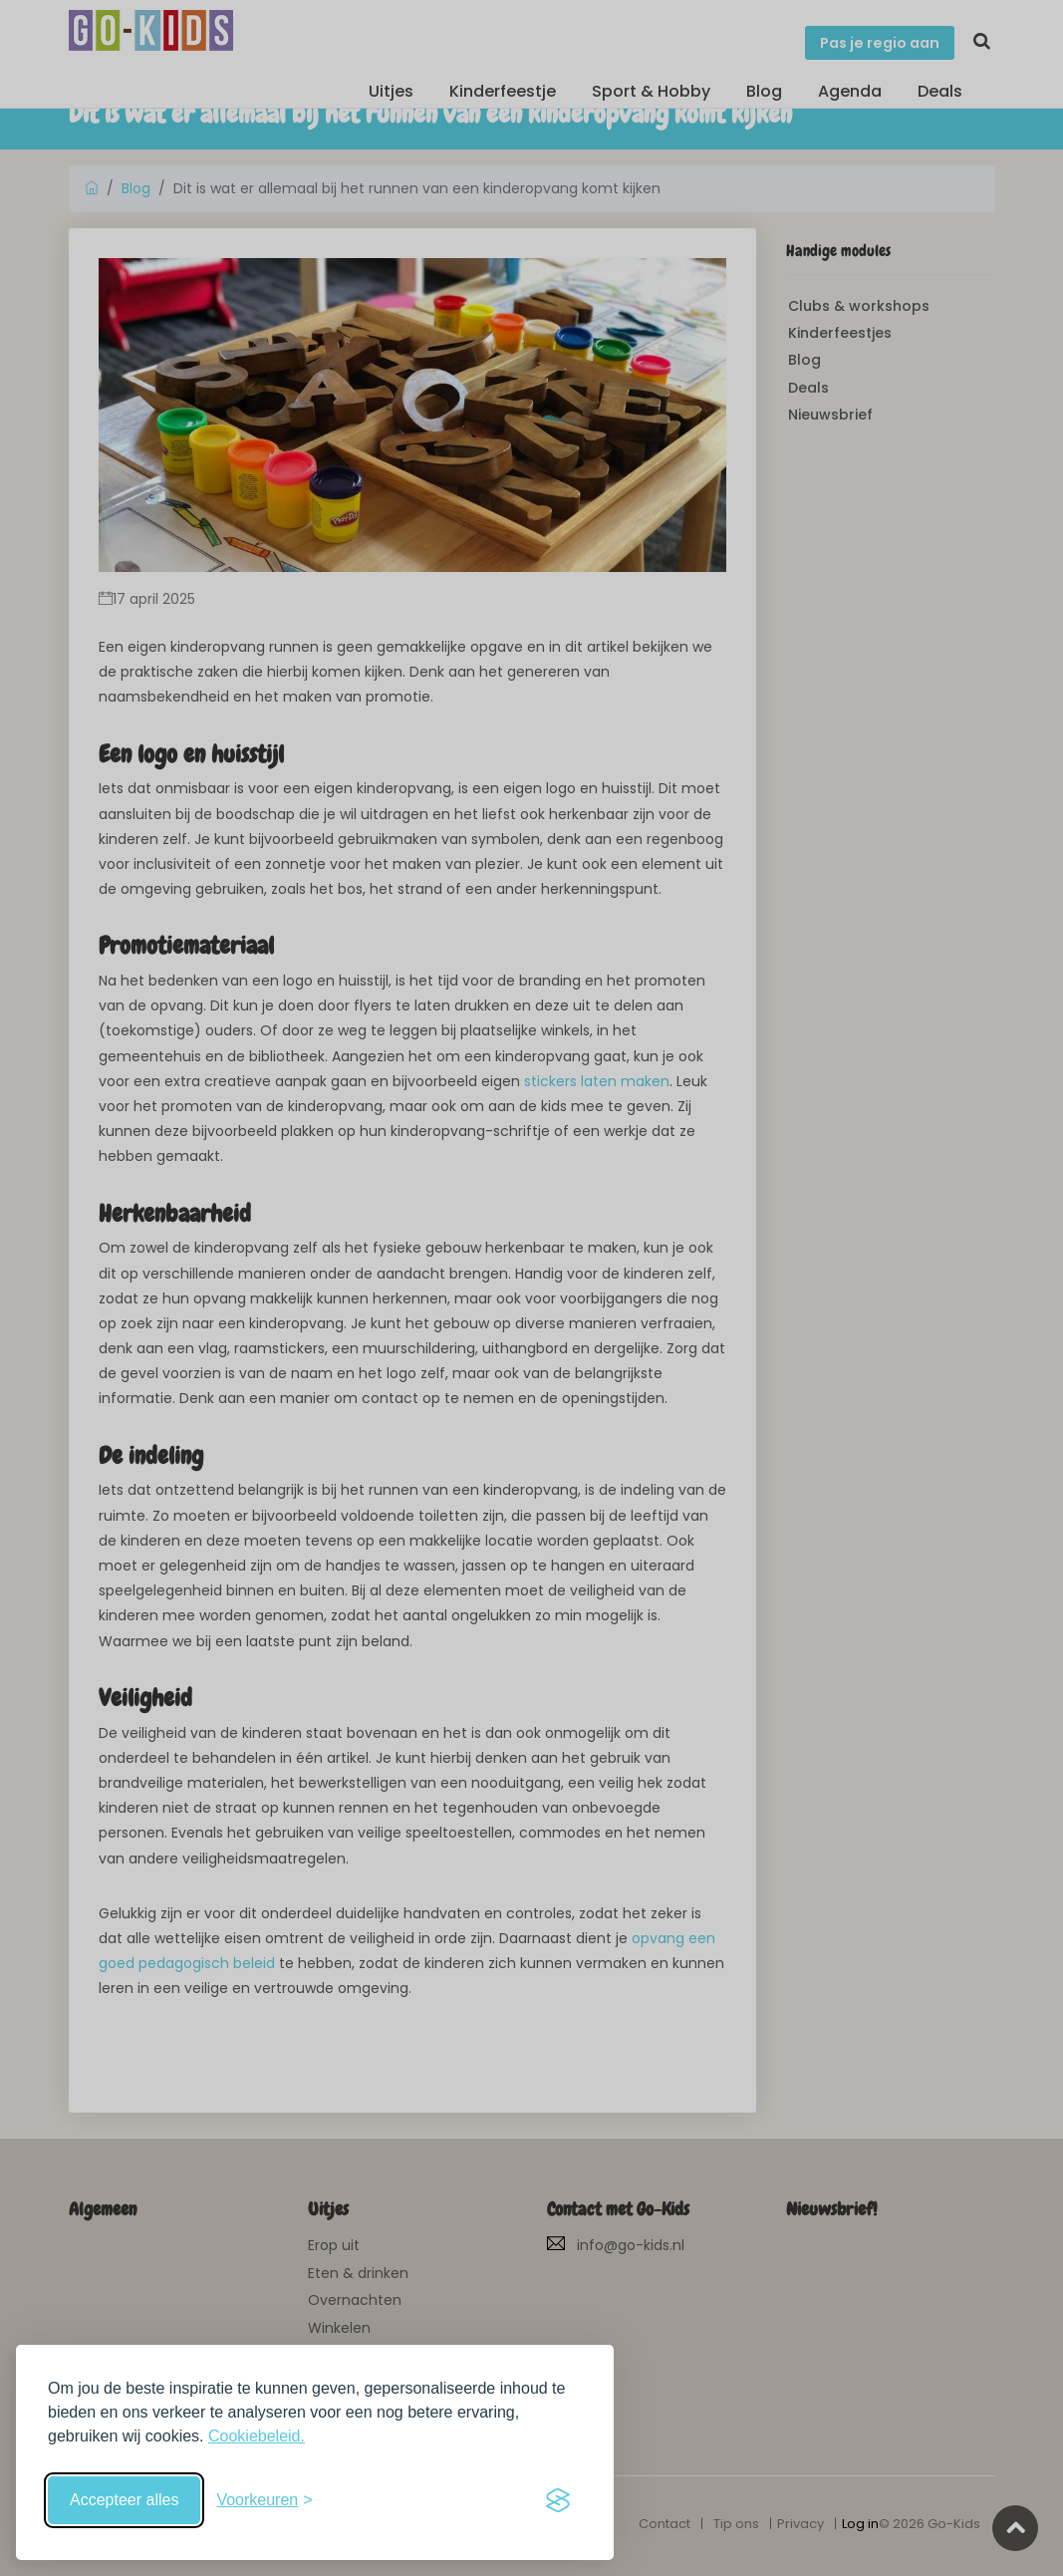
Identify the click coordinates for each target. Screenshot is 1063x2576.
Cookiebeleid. (256, 2436)
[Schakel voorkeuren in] (264, 2500)
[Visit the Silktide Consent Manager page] (558, 2500)
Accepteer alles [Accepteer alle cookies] (124, 2499)
